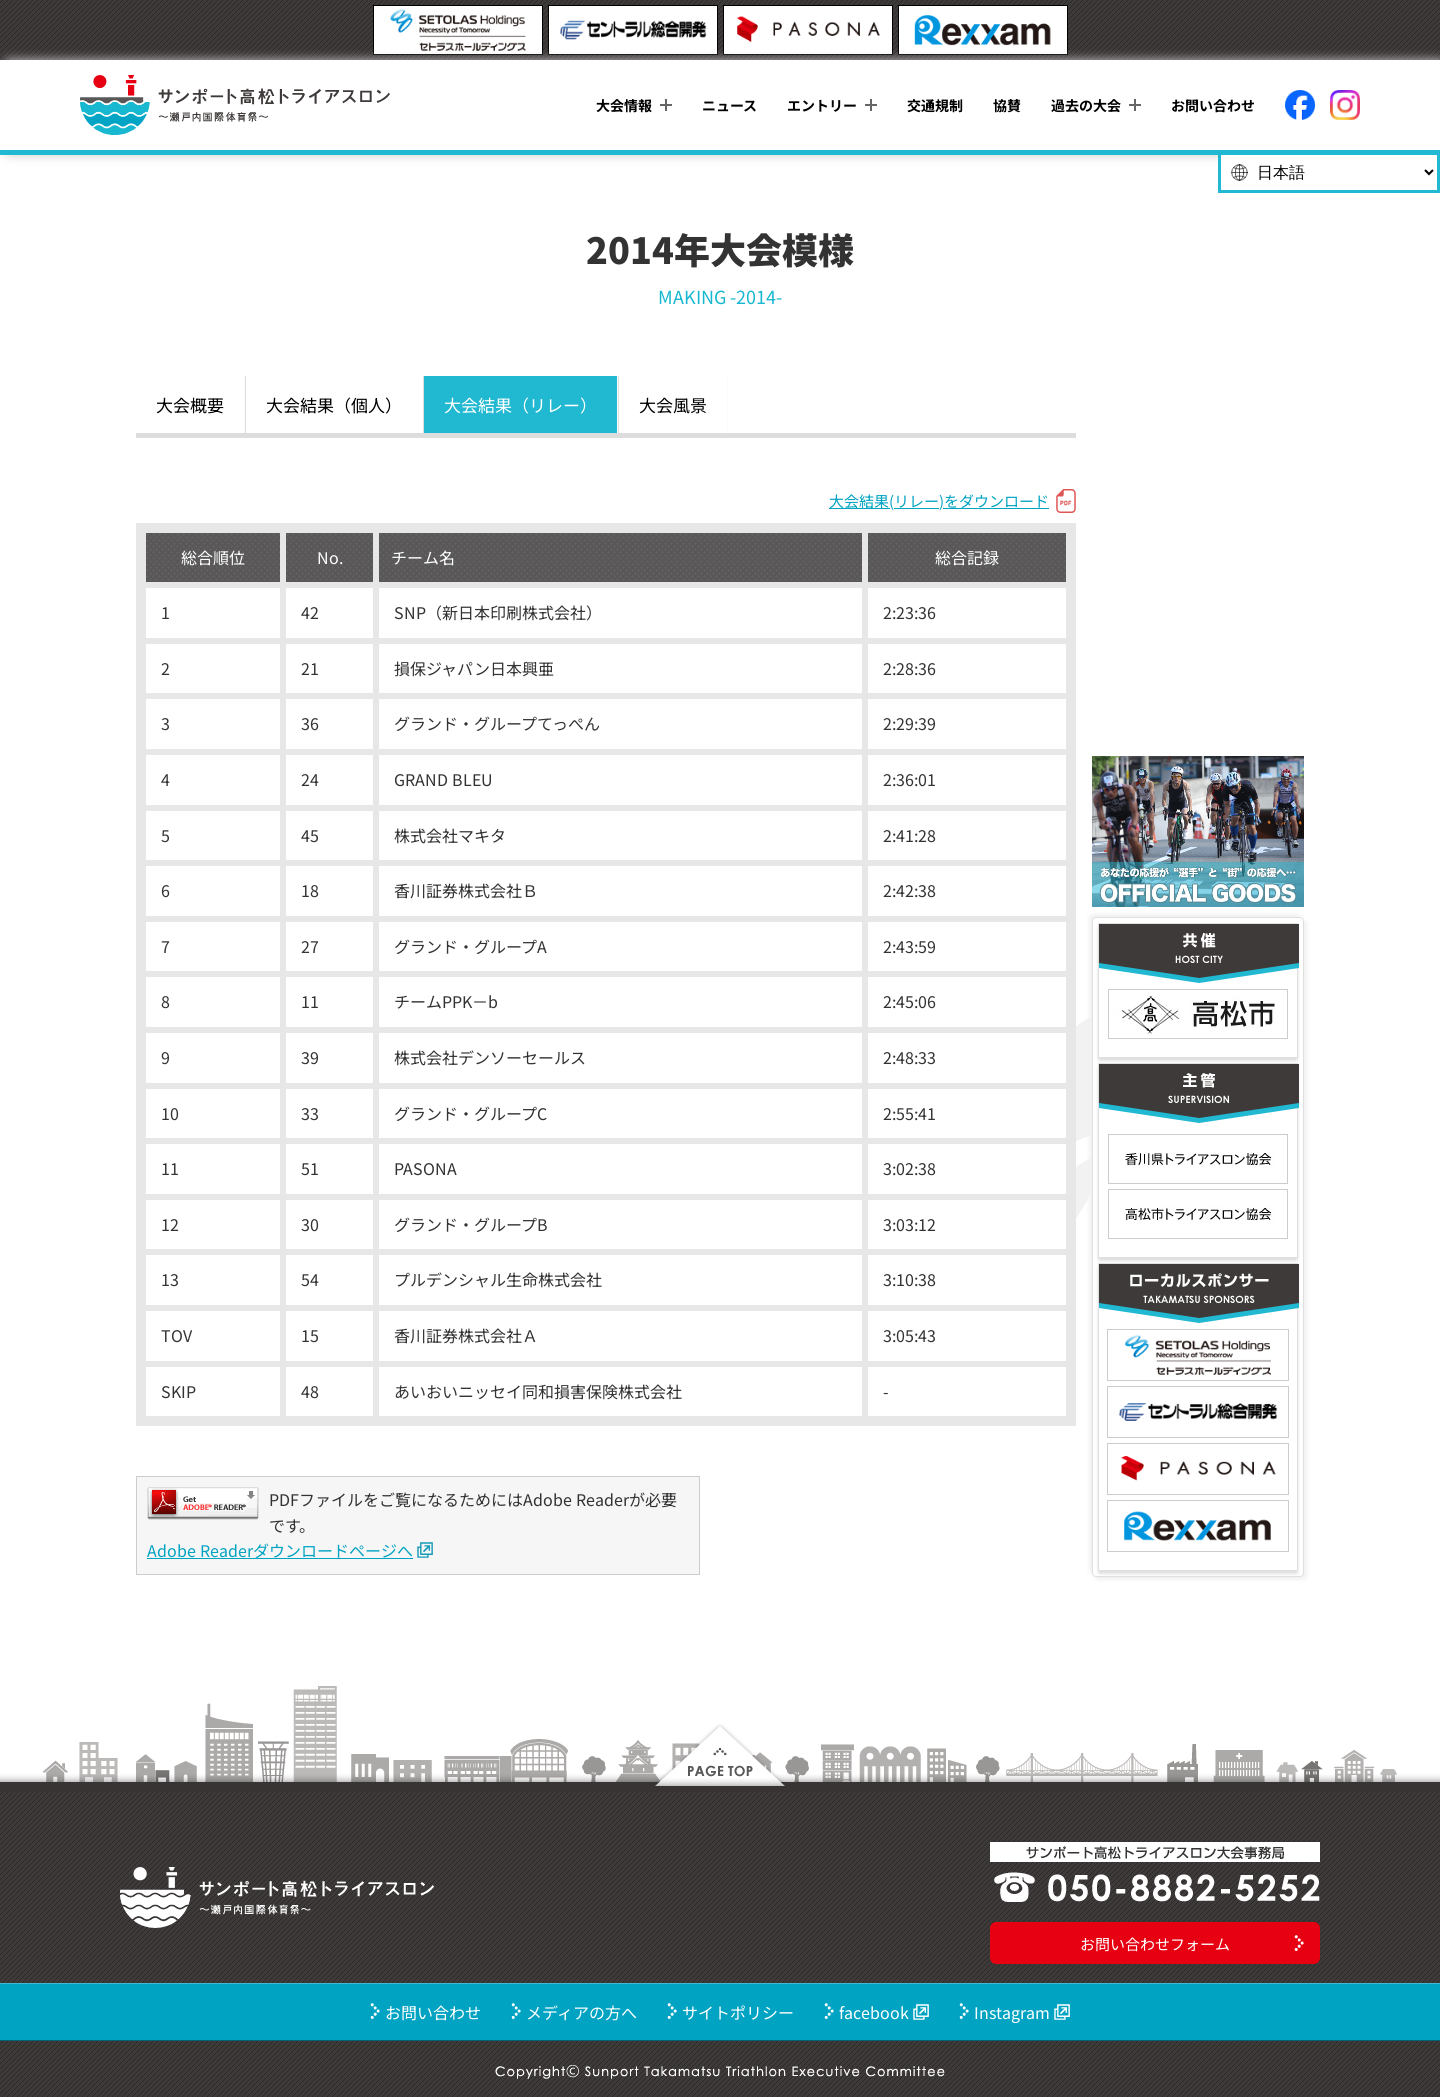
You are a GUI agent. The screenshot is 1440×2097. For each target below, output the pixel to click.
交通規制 (935, 105)
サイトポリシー (738, 2012)
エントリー (822, 105)
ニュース (729, 105)
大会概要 (190, 404)
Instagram (1012, 2012)
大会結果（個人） (334, 404)
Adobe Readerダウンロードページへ (280, 1550)
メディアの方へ (581, 2012)
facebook (874, 2012)
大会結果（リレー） (520, 404)
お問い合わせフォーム (1155, 1943)
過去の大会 (1086, 105)
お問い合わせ (1213, 105)
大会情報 (624, 105)
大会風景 (673, 404)
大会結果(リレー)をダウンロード (939, 500)
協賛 (1007, 105)
